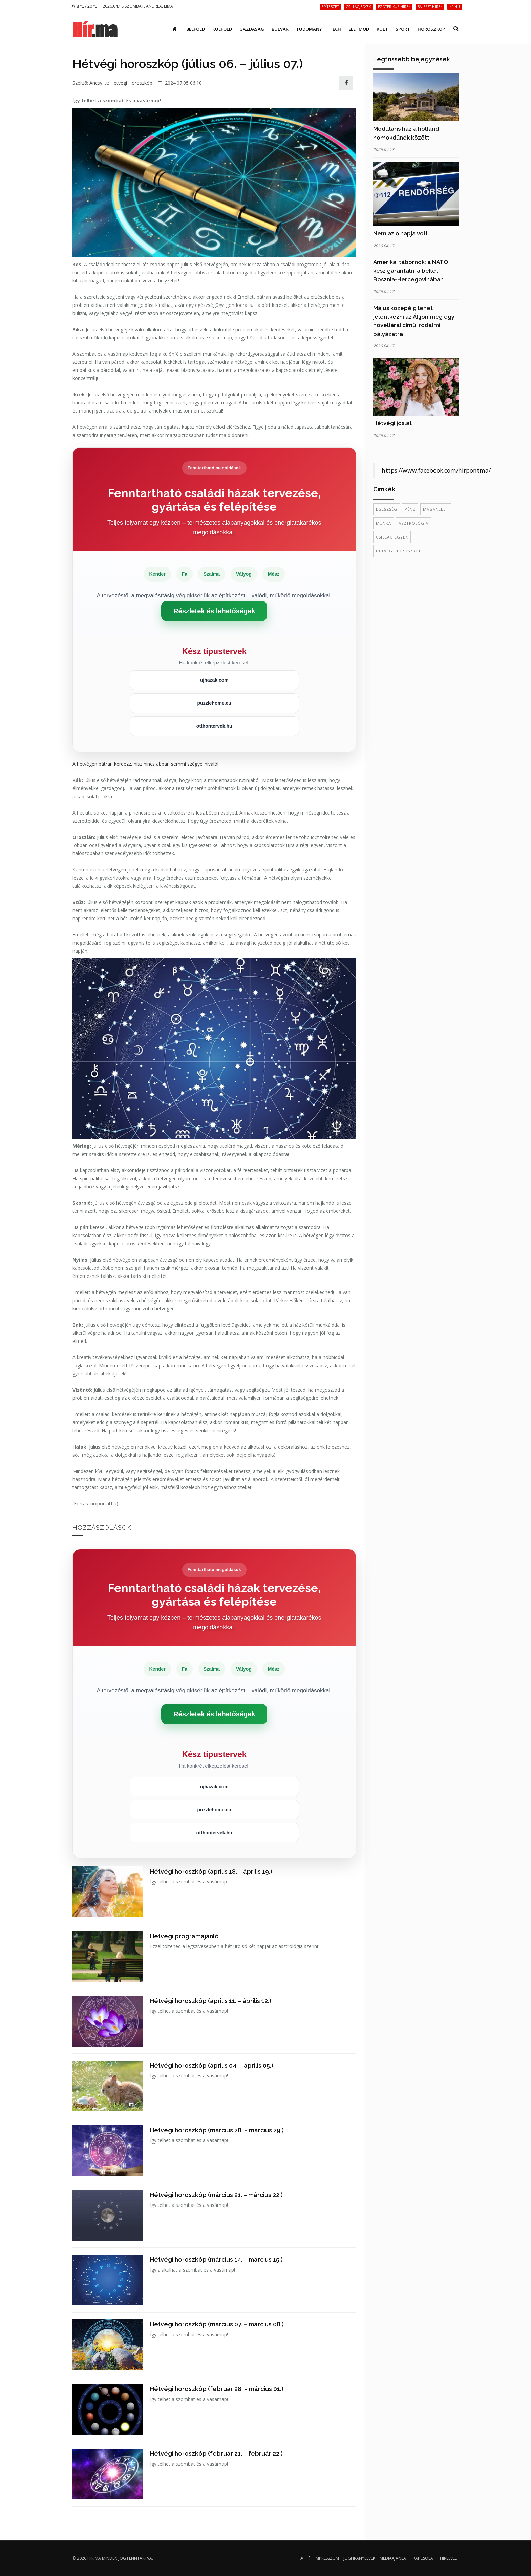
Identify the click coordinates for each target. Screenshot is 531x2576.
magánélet (435, 509)
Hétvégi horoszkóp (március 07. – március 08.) (217, 2324)
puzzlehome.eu (214, 703)
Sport (403, 29)
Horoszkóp (431, 29)
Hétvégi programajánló (184, 1936)
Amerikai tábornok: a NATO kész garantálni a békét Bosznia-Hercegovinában (410, 271)
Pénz (410, 509)
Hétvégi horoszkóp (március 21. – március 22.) (216, 2194)
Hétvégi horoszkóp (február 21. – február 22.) (216, 2453)
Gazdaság (251, 29)
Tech (335, 29)
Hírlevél (448, 2558)
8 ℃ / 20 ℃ (84, 6)
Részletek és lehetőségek (214, 611)
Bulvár (280, 29)
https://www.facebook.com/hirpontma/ (436, 470)
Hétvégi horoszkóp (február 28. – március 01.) (216, 2388)
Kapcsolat (424, 2558)
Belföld (195, 29)
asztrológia (413, 523)
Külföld (222, 29)
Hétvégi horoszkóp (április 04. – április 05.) (211, 2065)
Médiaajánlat (394, 2558)
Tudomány (309, 29)
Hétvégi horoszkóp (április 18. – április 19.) (211, 1871)
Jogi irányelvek (359, 2558)
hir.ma (94, 2558)
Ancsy (95, 83)
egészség (386, 509)
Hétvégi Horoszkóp (131, 83)
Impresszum (327, 2558)
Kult (382, 29)
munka (383, 523)
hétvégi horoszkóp (399, 550)
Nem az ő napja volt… (402, 233)
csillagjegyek (392, 537)
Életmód (358, 29)
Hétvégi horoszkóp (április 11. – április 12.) (210, 2000)
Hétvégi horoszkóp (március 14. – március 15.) (216, 2259)
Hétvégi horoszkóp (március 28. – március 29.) (217, 2130)
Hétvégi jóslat (392, 423)
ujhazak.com (214, 680)
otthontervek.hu (214, 726)
